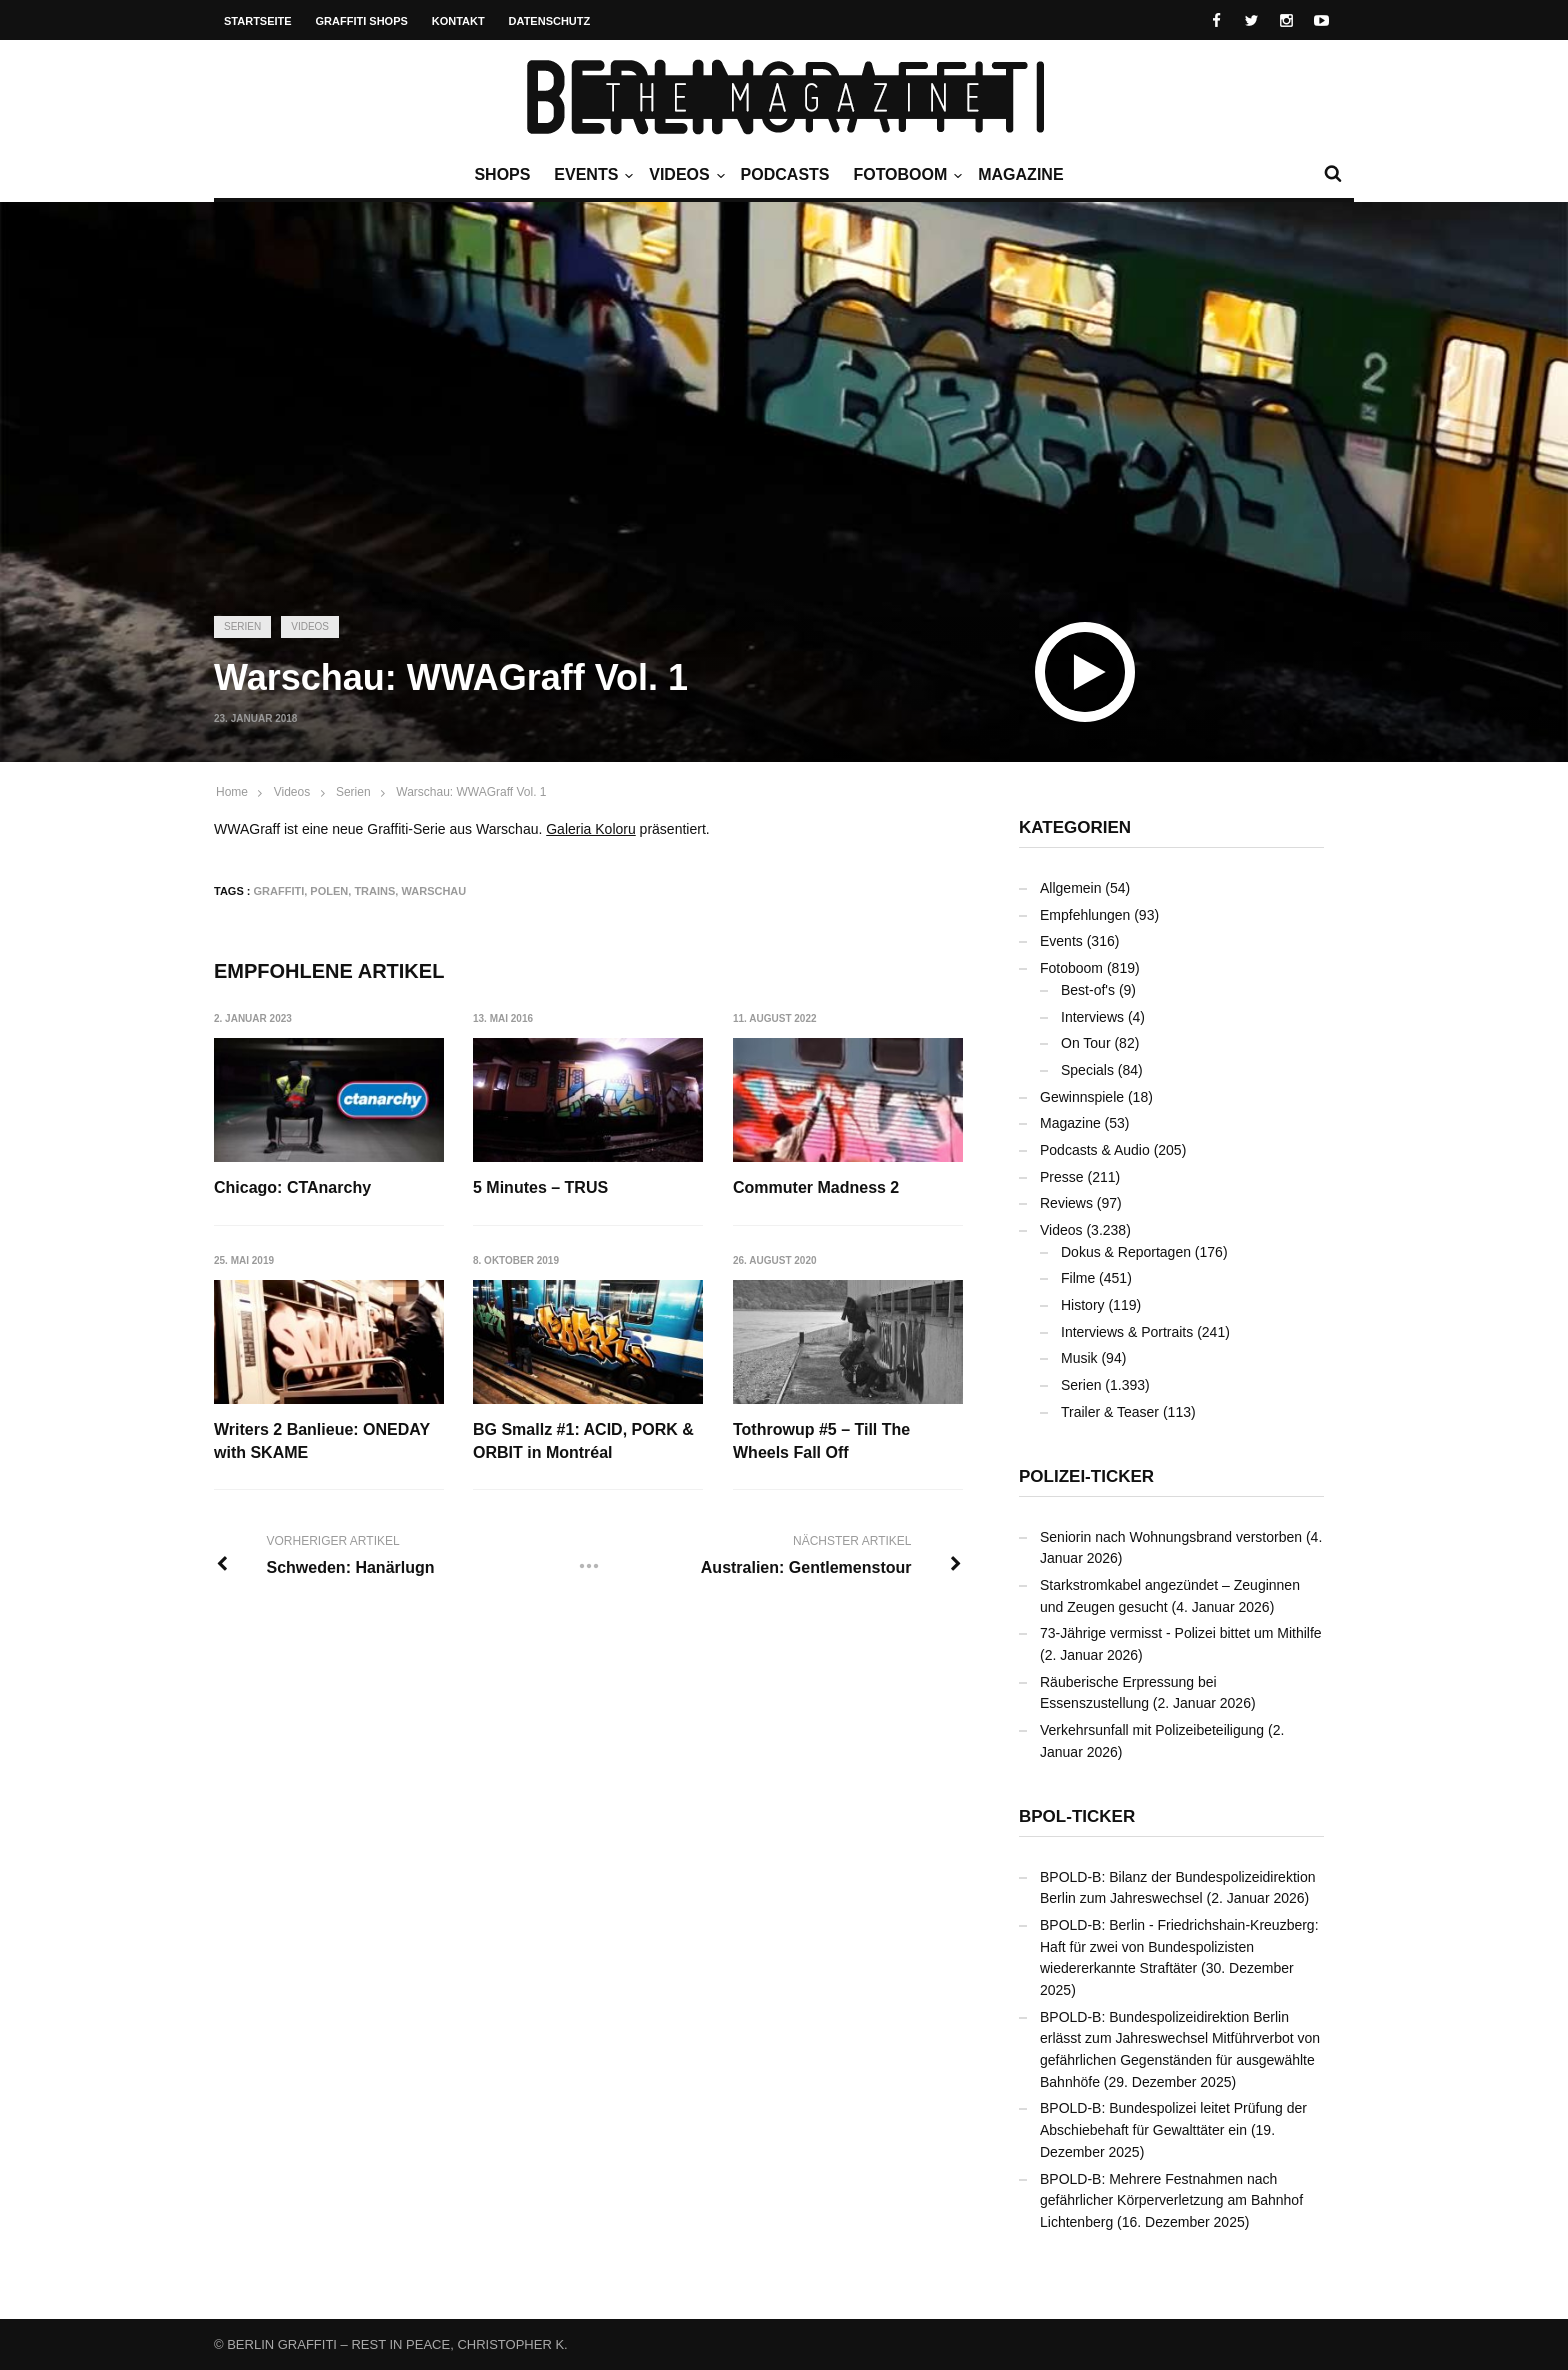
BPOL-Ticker (1077, 1816)
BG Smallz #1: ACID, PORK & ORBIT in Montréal (584, 1441)
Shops (502, 174)
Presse (1062, 1177)
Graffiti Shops (362, 21)
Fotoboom (905, 175)
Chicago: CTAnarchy (292, 1187)
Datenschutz (550, 21)
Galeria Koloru (591, 829)
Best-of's (1088, 990)
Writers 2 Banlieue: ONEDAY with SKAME (322, 1441)
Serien (242, 626)
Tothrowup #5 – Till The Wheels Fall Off (822, 1441)
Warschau (433, 891)
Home (232, 792)
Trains (374, 891)
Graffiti (279, 891)
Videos (684, 175)
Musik (1079, 1358)
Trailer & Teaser (1110, 1412)
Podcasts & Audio (1095, 1150)
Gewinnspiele (1082, 1097)
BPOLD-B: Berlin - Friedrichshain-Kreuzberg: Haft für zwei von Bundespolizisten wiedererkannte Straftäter (1179, 1946)
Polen (329, 891)
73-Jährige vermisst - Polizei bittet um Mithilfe (1181, 1633)
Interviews (1092, 1017)
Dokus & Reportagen (1126, 1252)
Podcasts (785, 174)
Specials (1087, 1070)
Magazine (1020, 174)
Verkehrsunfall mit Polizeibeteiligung (1152, 1730)
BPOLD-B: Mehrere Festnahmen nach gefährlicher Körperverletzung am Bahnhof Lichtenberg (1171, 2200)
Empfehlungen (1085, 915)
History (1083, 1305)
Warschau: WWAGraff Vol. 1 (471, 792)
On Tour (1086, 1043)
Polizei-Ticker (1086, 1476)
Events (591, 175)
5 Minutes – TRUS (541, 1187)
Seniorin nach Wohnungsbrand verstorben (1171, 1537)
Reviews (1066, 1203)
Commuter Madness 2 (817, 1187)
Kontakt (458, 21)
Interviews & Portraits (1127, 1332)
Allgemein (1070, 888)
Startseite (258, 21)
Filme (1078, 1278)
